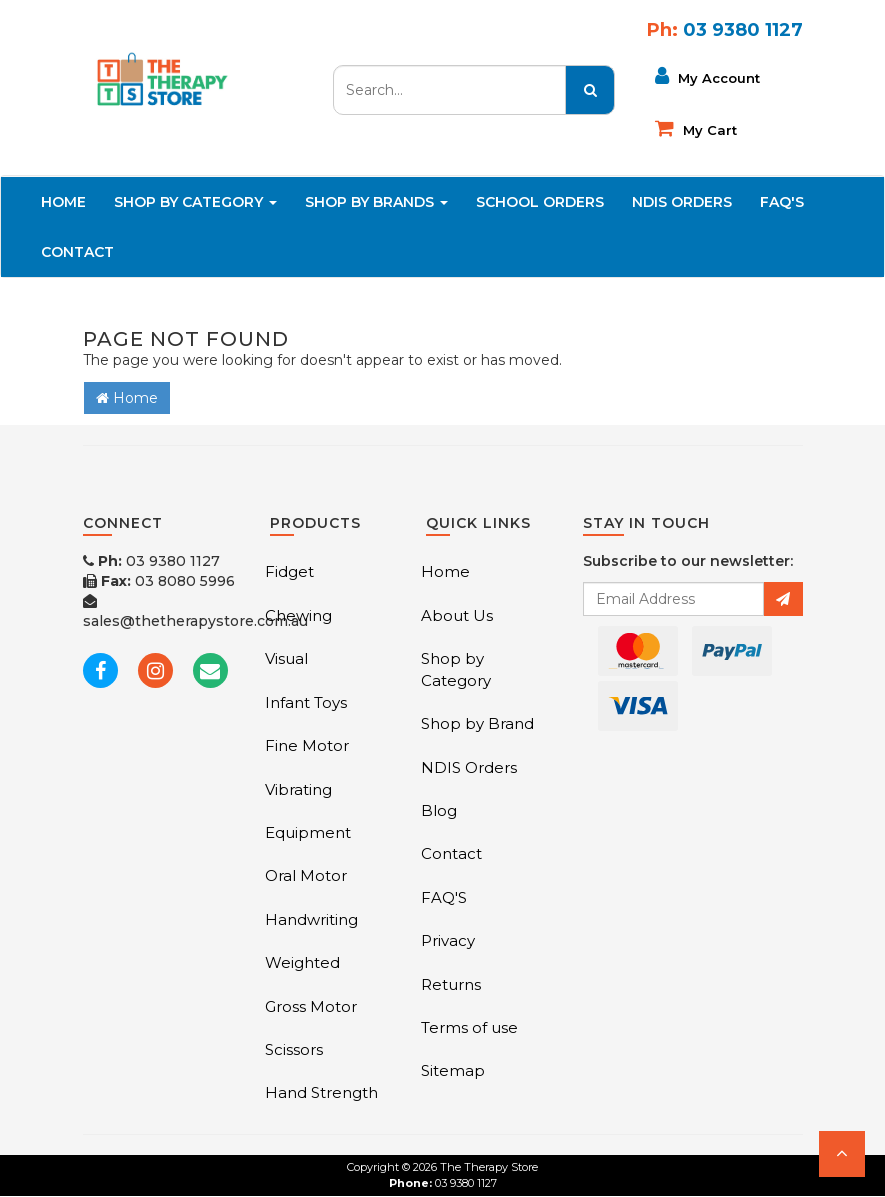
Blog (439, 810)
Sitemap (453, 1070)
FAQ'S (782, 202)
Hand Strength (321, 1092)
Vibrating (298, 789)
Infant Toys (306, 702)
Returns (451, 984)
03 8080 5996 (159, 581)
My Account (707, 76)
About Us (457, 615)
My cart (696, 128)
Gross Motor (311, 1006)
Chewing (298, 615)
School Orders (540, 202)
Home (63, 202)
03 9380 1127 (151, 561)
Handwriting (311, 919)
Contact (77, 252)
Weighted (302, 962)
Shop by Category (456, 669)
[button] (842, 1154)
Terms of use (469, 1027)
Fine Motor (307, 745)
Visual (286, 658)
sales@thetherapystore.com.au (195, 612)
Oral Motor (306, 875)
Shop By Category (195, 202)
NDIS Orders (682, 202)
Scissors (294, 1049)
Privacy (448, 940)
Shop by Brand (477, 723)
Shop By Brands (376, 202)
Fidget (289, 571)
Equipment (308, 832)
